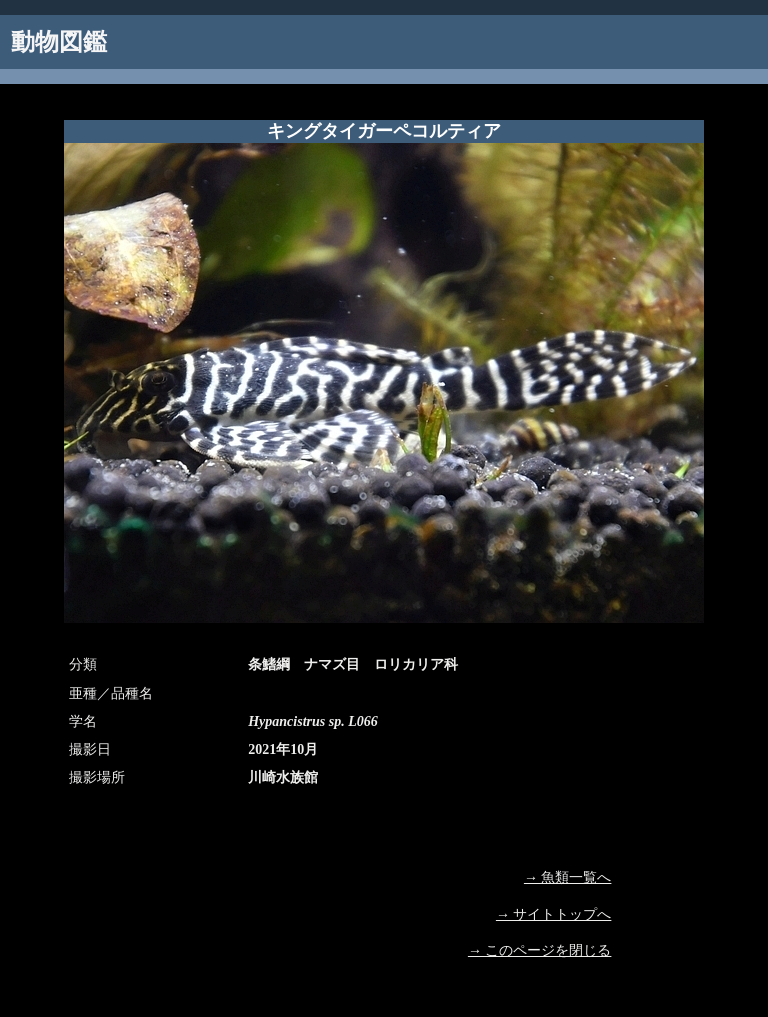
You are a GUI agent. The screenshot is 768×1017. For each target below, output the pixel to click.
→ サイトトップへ (554, 914)
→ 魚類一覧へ (568, 877)
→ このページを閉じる (540, 950)
